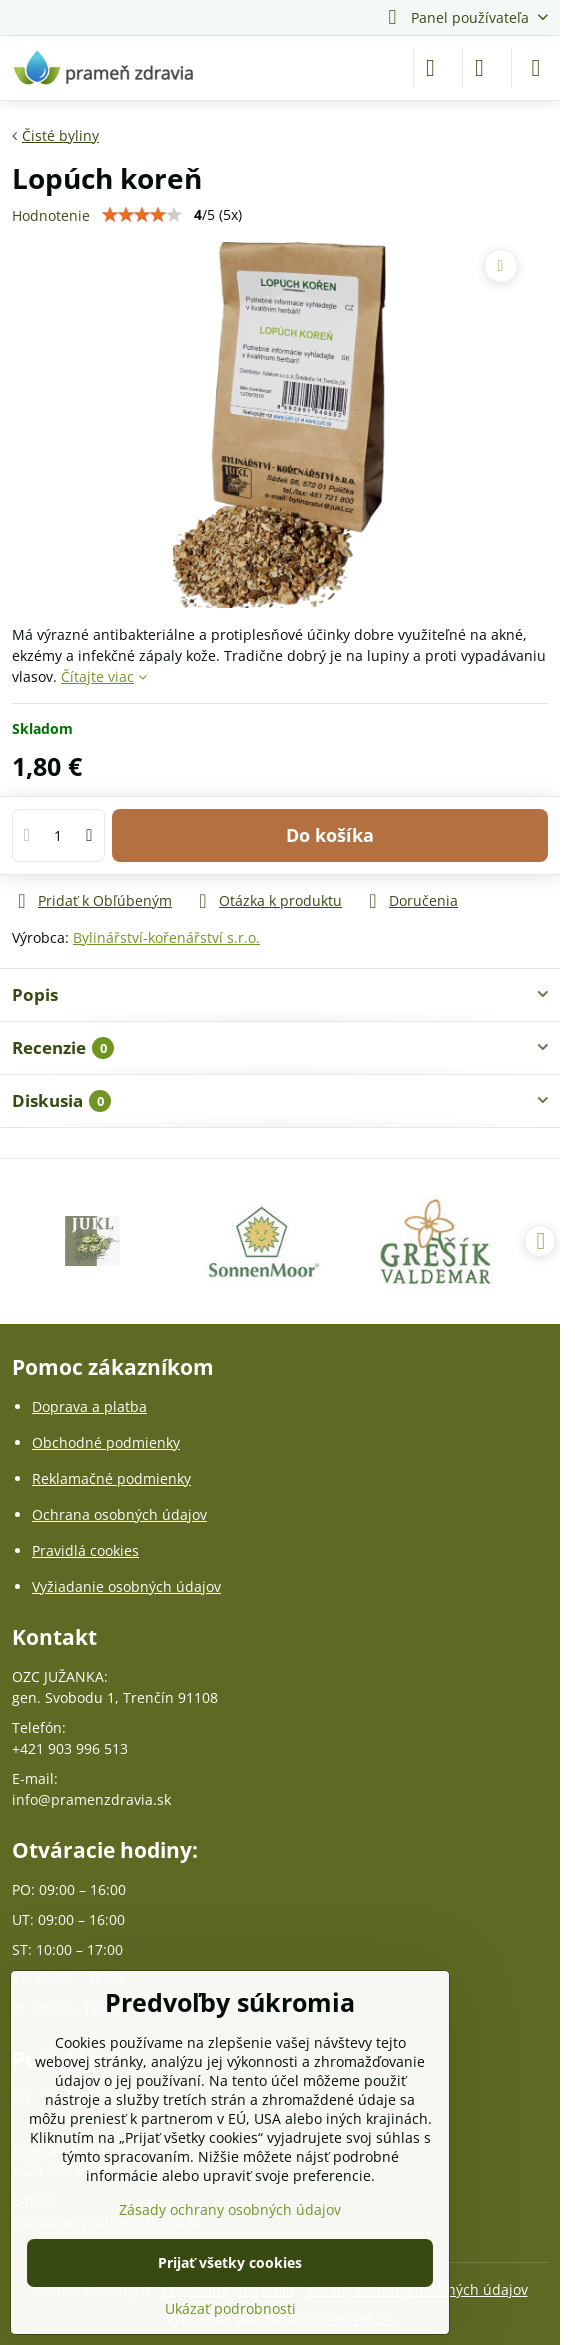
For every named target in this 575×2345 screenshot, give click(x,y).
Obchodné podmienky (106, 1442)
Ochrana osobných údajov (119, 1514)
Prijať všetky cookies (230, 2262)
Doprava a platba (89, 1406)
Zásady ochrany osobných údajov (230, 2209)
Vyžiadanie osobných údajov (126, 1586)
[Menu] (536, 68)
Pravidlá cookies (85, 1550)
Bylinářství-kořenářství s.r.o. (166, 937)
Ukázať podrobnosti (230, 2308)
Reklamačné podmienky (111, 1478)
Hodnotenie (51, 215)
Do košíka (330, 835)
